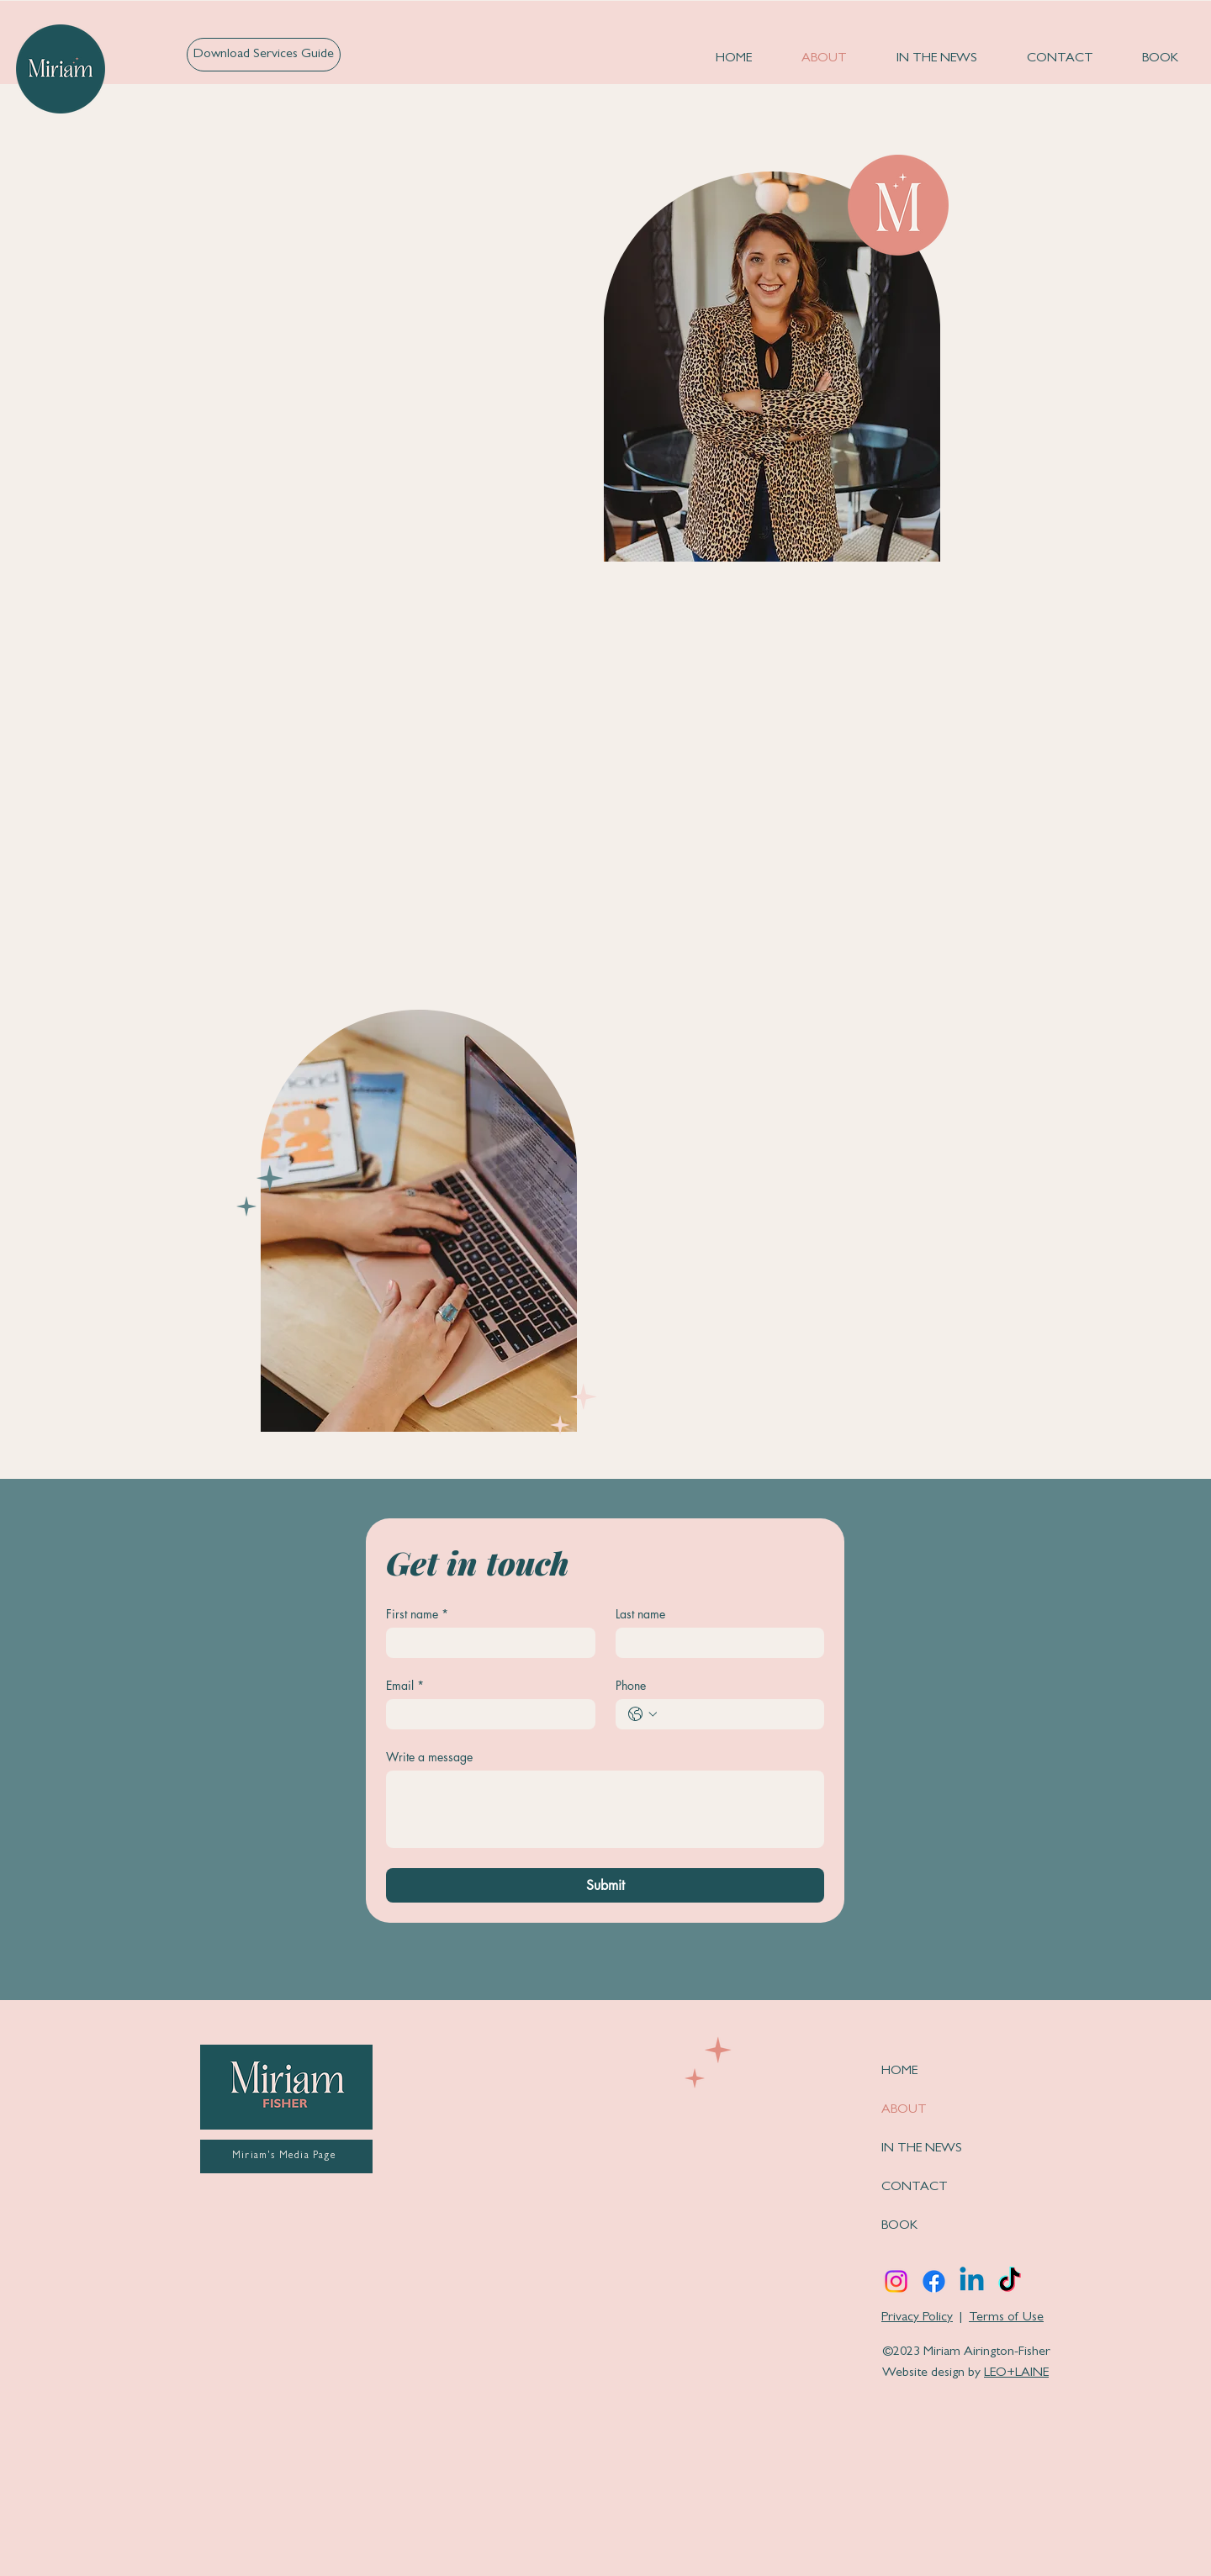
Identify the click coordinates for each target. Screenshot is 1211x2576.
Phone (631, 1685)
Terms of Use (1006, 2318)
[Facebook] (934, 2281)
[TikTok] (1009, 2281)
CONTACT (914, 2187)
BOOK (899, 2226)
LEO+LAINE (1016, 2373)
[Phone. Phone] (737, 1714)
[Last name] (715, 1643)
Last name (640, 1614)
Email (405, 1685)
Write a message (429, 1757)
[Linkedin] (971, 2281)
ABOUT (904, 2110)
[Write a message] (605, 1809)
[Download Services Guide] (264, 54)
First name (417, 1614)
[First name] (485, 1643)
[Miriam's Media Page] (286, 2156)
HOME (899, 2071)
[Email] (485, 1714)
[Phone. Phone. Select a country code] (642, 1714)
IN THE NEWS (921, 2149)
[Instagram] (896, 2281)
